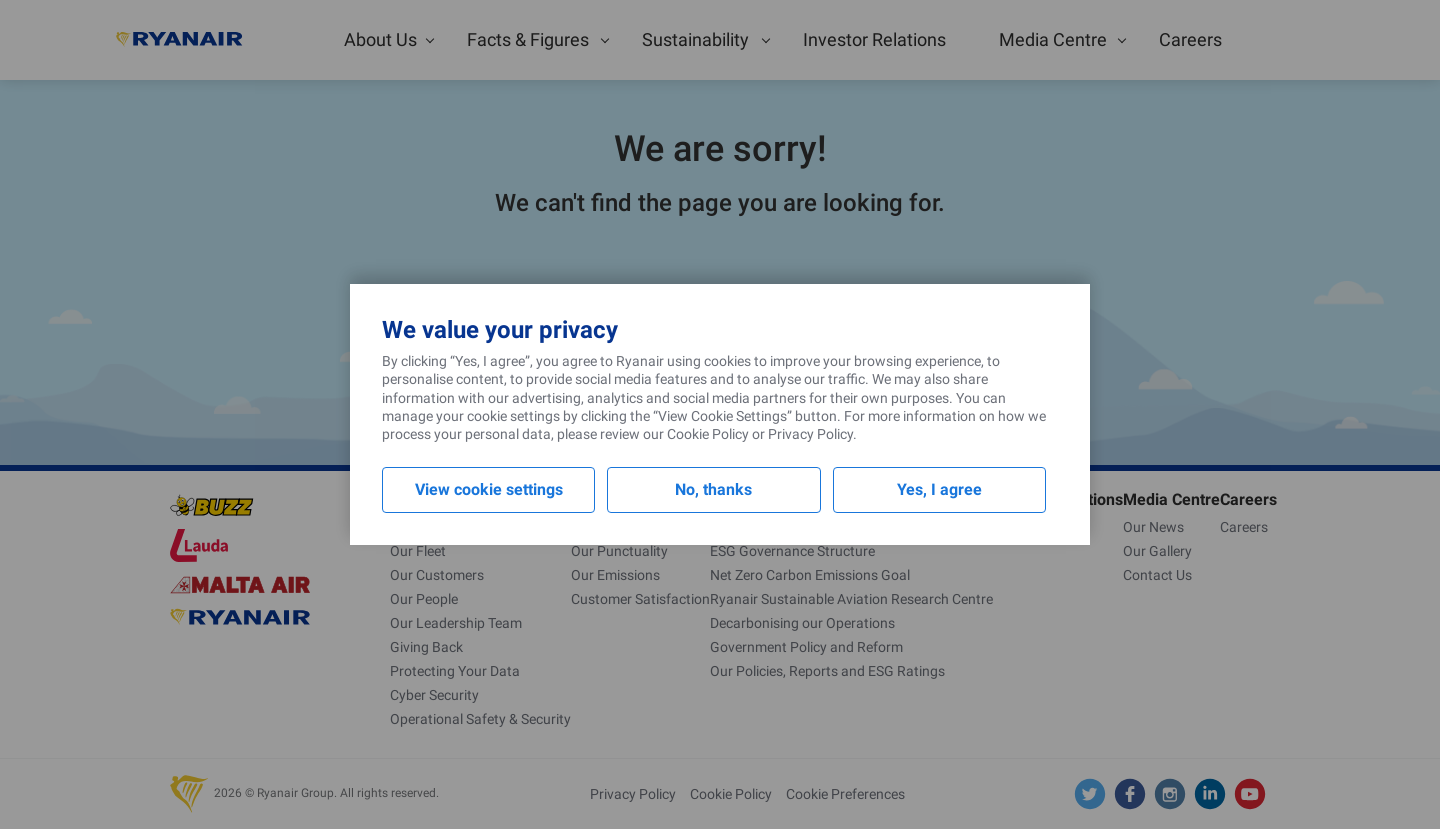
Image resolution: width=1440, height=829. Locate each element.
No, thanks (713, 489)
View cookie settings (489, 489)
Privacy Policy (810, 434)
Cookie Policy (708, 434)
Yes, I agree (939, 489)
